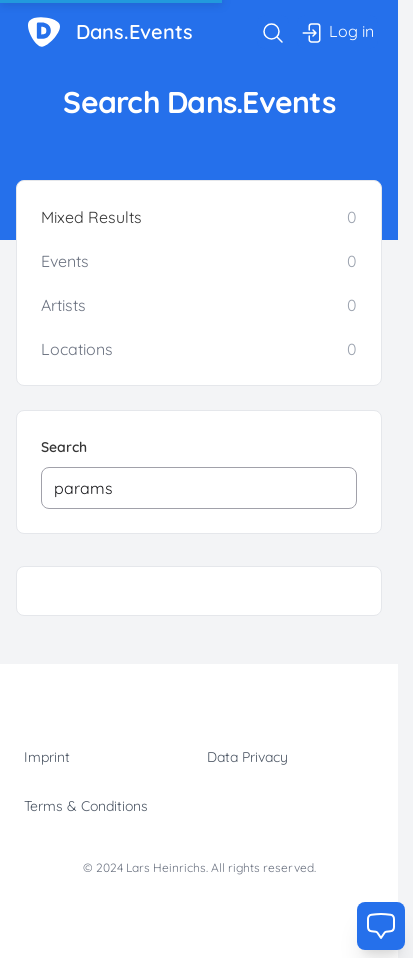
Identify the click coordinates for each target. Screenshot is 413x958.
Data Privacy (247, 757)
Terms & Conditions (86, 806)
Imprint (47, 757)
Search (64, 447)
